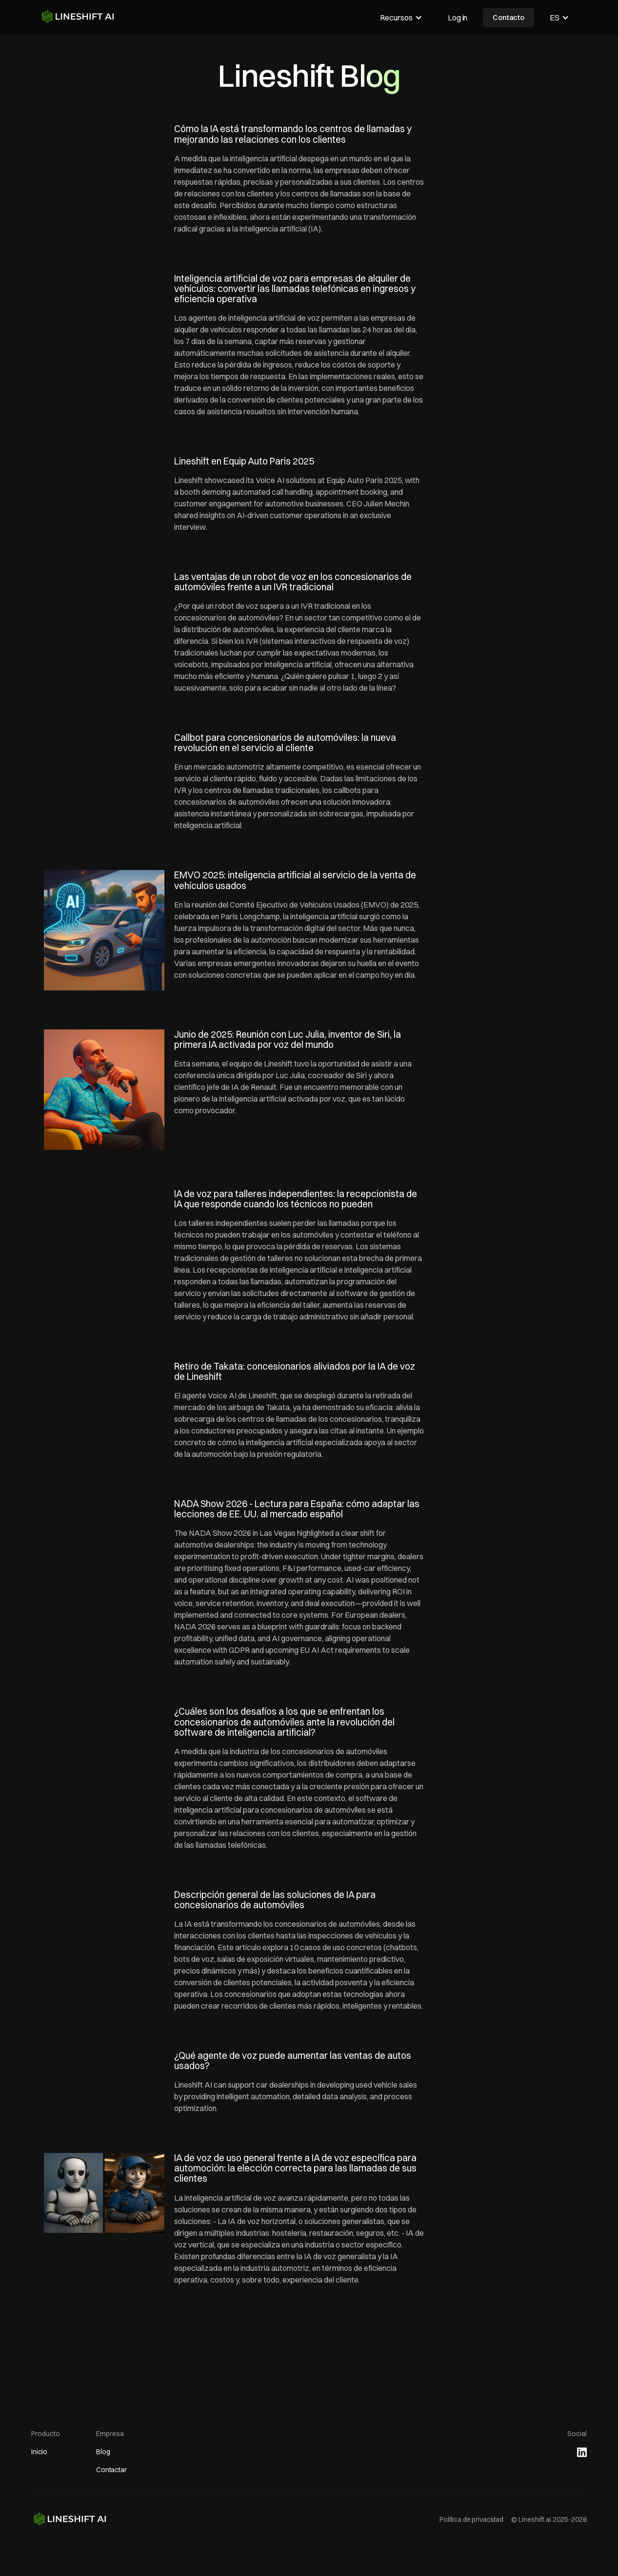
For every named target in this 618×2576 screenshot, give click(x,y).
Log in (457, 17)
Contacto (508, 17)
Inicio (39, 2451)
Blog (103, 2451)
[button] (401, 17)
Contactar (111, 2469)
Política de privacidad (471, 2519)
